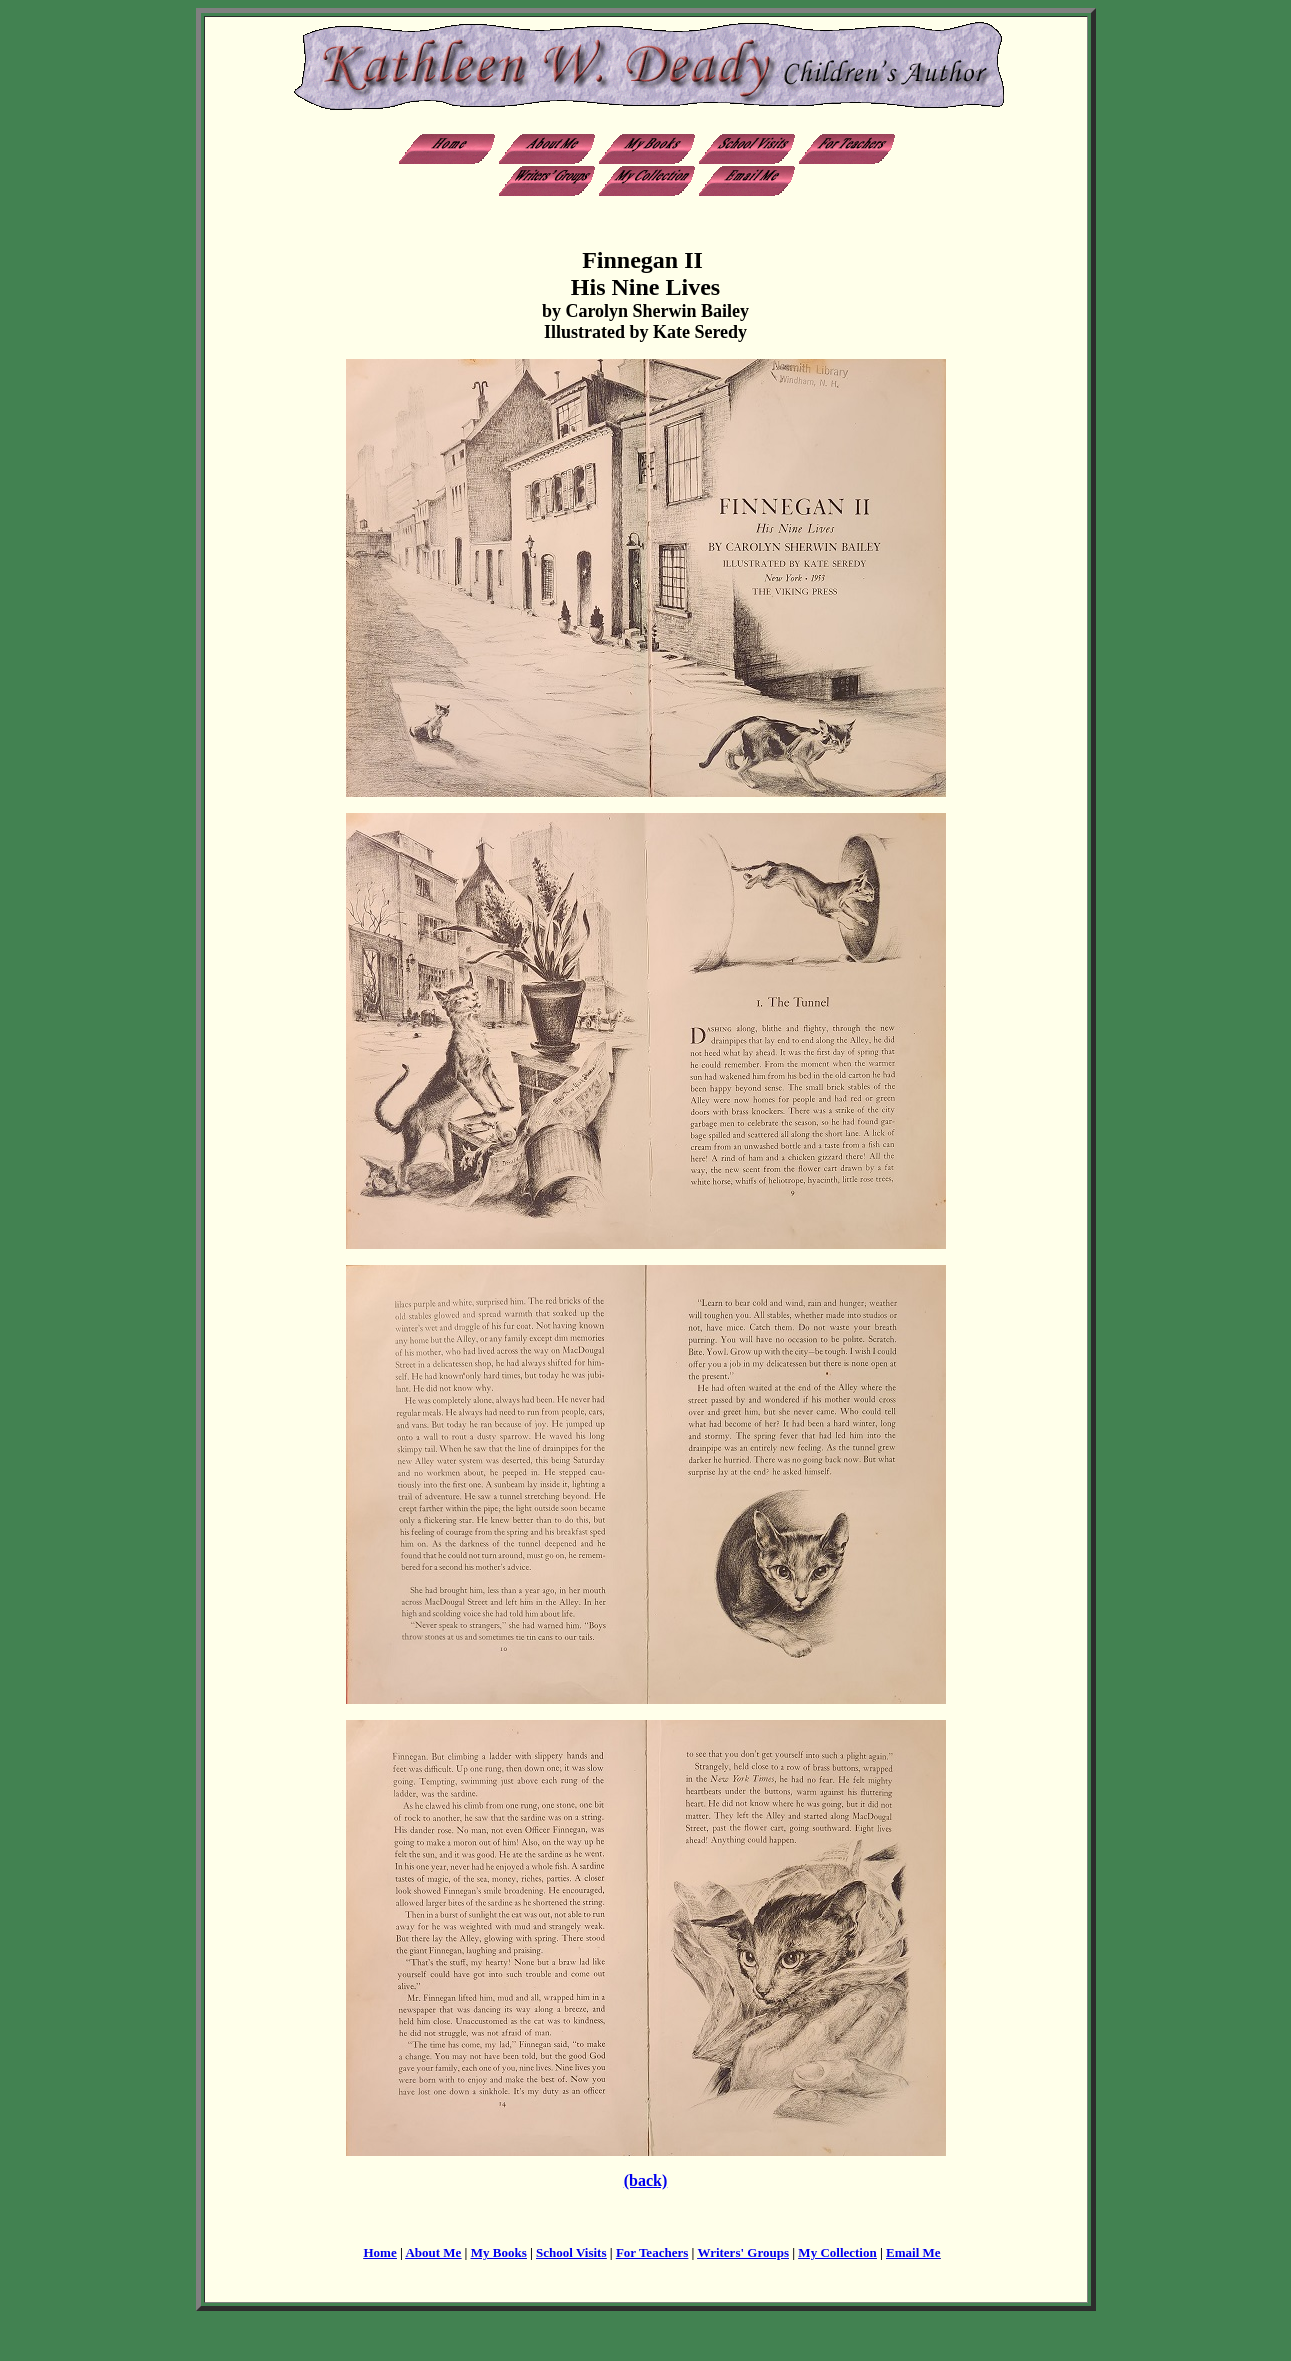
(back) (646, 2180)
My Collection (837, 2252)
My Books (499, 2252)
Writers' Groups (743, 2252)
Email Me (913, 2252)
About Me (433, 2252)
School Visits (571, 2252)
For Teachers (652, 2252)
